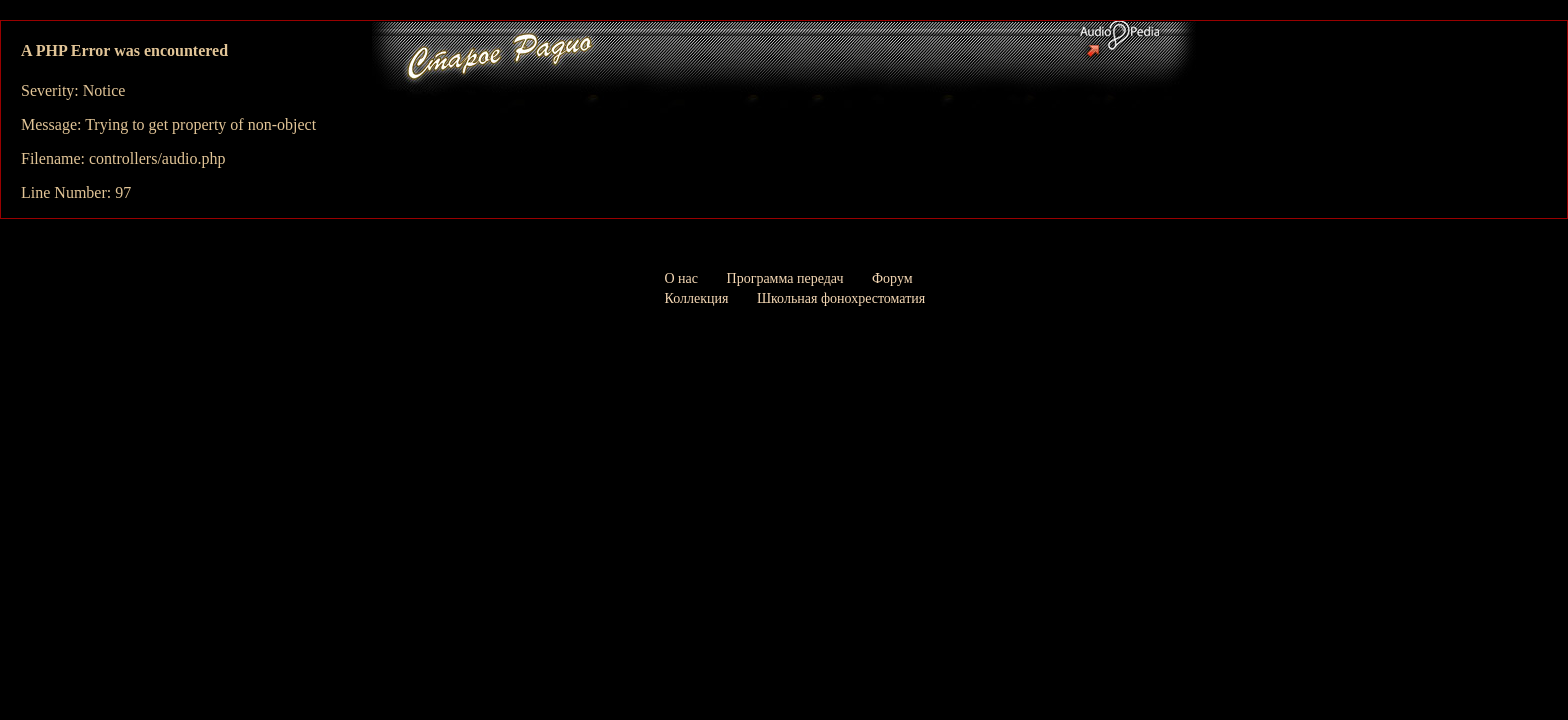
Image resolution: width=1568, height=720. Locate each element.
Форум (892, 278)
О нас (682, 278)
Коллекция (697, 298)
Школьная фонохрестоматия (841, 298)
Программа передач (785, 278)
